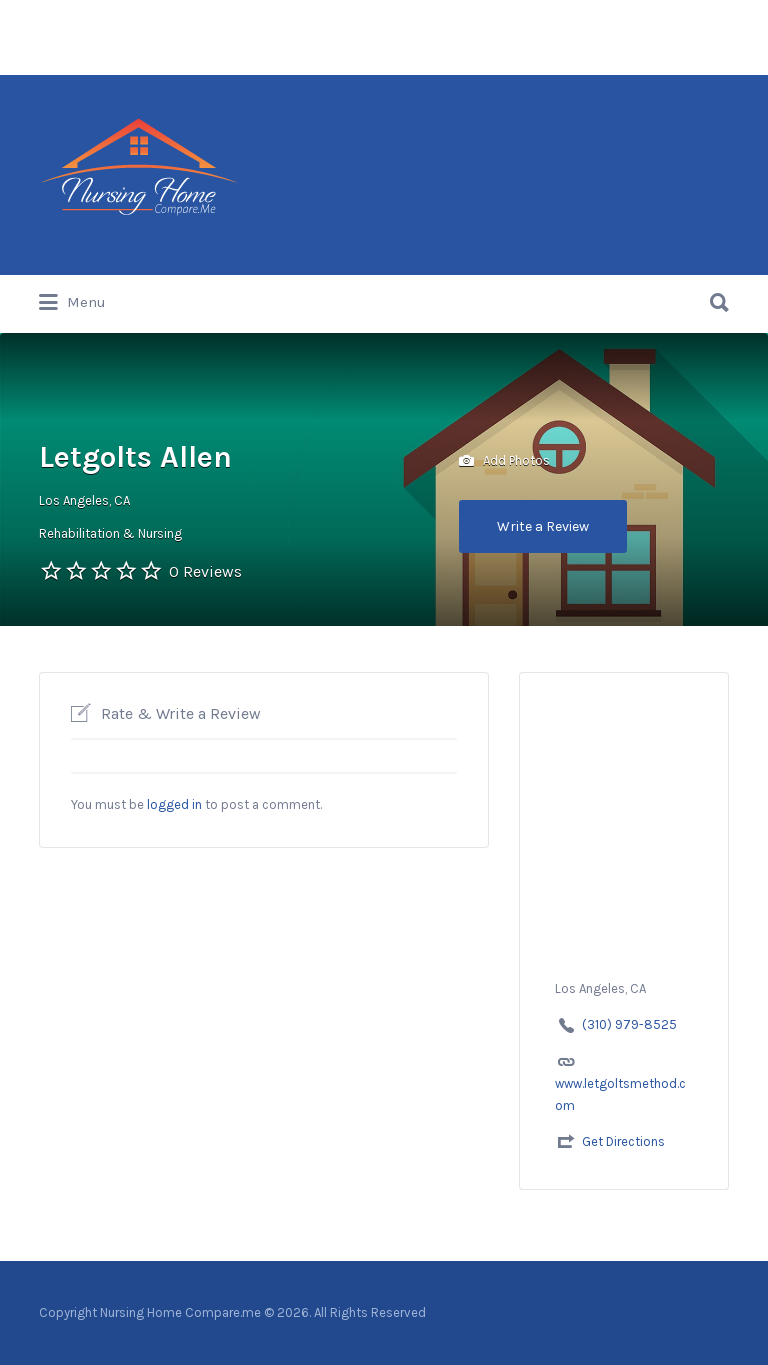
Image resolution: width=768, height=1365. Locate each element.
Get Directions (623, 1141)
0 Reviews (205, 571)
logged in (174, 804)
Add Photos (504, 461)
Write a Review (543, 526)
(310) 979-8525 (629, 1024)
